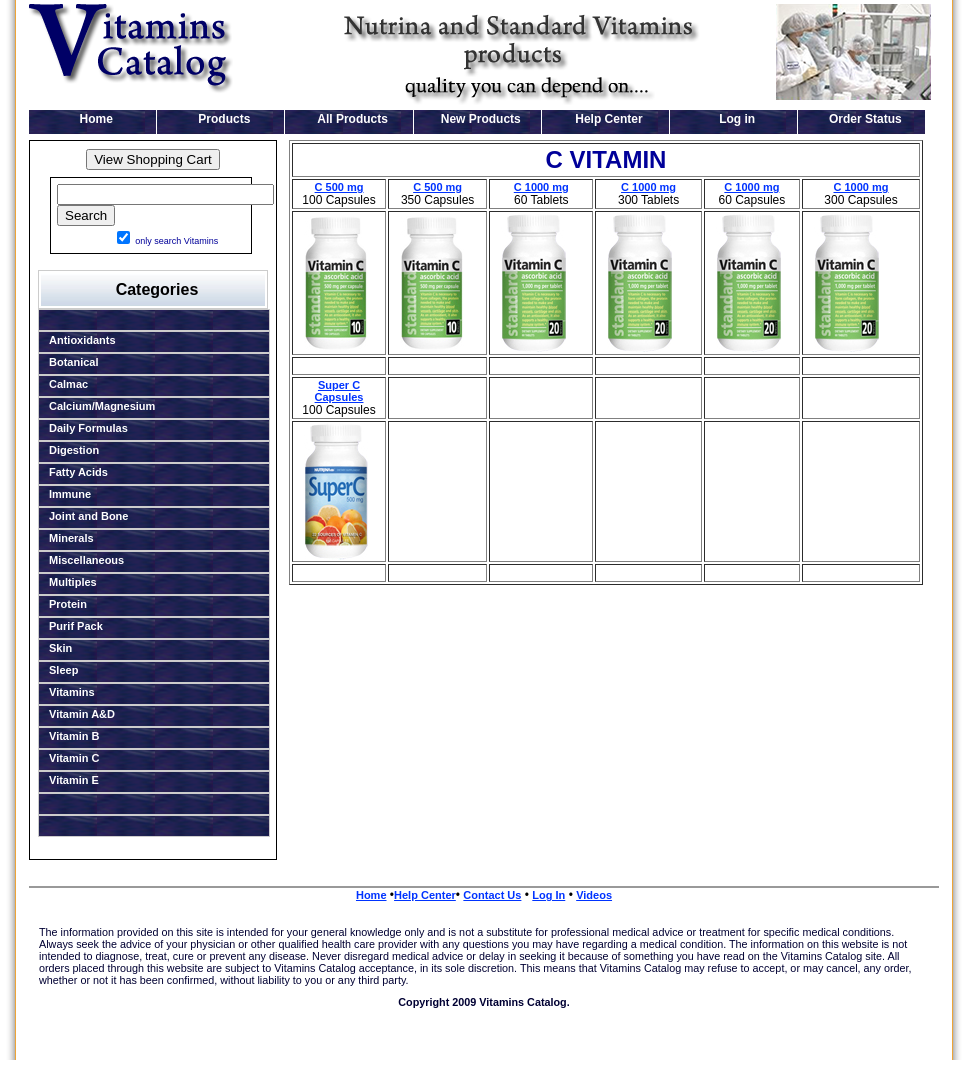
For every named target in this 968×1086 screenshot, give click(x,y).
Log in (737, 119)
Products (224, 119)
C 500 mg (339, 187)
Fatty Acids (78, 472)
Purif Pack (76, 626)
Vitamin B (74, 736)
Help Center (608, 119)
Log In (548, 895)
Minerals (71, 538)
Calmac (68, 384)
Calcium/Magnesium (102, 406)
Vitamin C (74, 758)
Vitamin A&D (82, 714)
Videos (594, 895)
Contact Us (492, 895)
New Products (481, 119)
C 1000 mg (541, 187)
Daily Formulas (88, 428)
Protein (68, 604)
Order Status (865, 119)
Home (96, 119)
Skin (60, 648)
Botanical (74, 362)
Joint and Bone (88, 516)
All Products (352, 119)
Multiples (73, 582)
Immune (70, 494)
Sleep (63, 670)
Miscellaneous (86, 560)
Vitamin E (74, 780)
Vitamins (72, 692)
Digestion (74, 450)
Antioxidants (82, 340)
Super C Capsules (339, 391)
